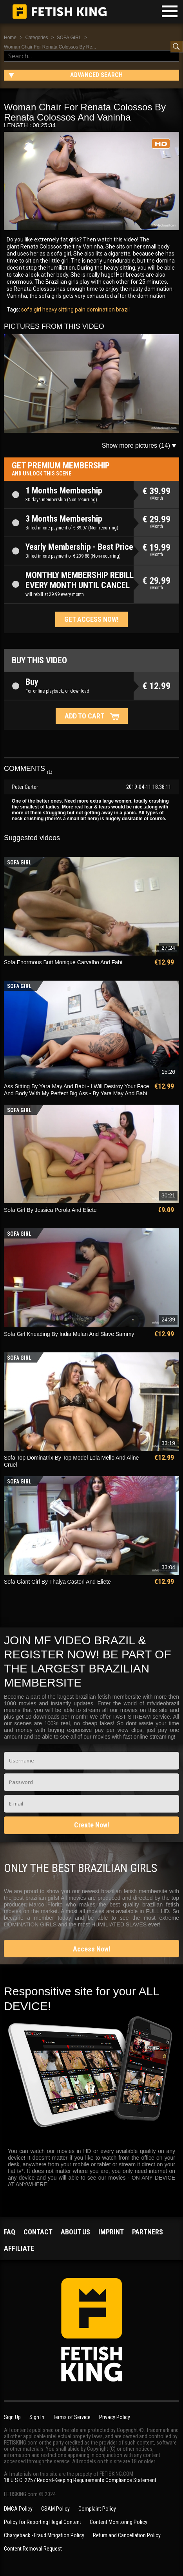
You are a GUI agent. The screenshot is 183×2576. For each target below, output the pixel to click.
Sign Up (12, 2417)
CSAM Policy (55, 2509)
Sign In (36, 2417)
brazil (122, 309)
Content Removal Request (33, 2548)
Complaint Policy (97, 2509)
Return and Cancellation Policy (127, 2535)
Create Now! (91, 1825)
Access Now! (92, 1949)
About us (75, 2232)
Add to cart (84, 716)
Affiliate (19, 2248)
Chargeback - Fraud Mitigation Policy (44, 2535)
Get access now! (91, 619)
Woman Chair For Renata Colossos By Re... (50, 47)
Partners (147, 2232)
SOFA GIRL (69, 37)
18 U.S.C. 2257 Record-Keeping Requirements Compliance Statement (80, 2480)
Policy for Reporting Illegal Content (42, 2522)
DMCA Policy (18, 2509)
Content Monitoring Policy (118, 2522)
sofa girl (31, 309)
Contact (38, 2232)
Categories (36, 37)
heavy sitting (57, 309)
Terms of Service (72, 2417)
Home (10, 37)
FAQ (9, 2232)
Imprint (111, 2232)
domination (100, 309)
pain (79, 309)
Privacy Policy (114, 2417)
